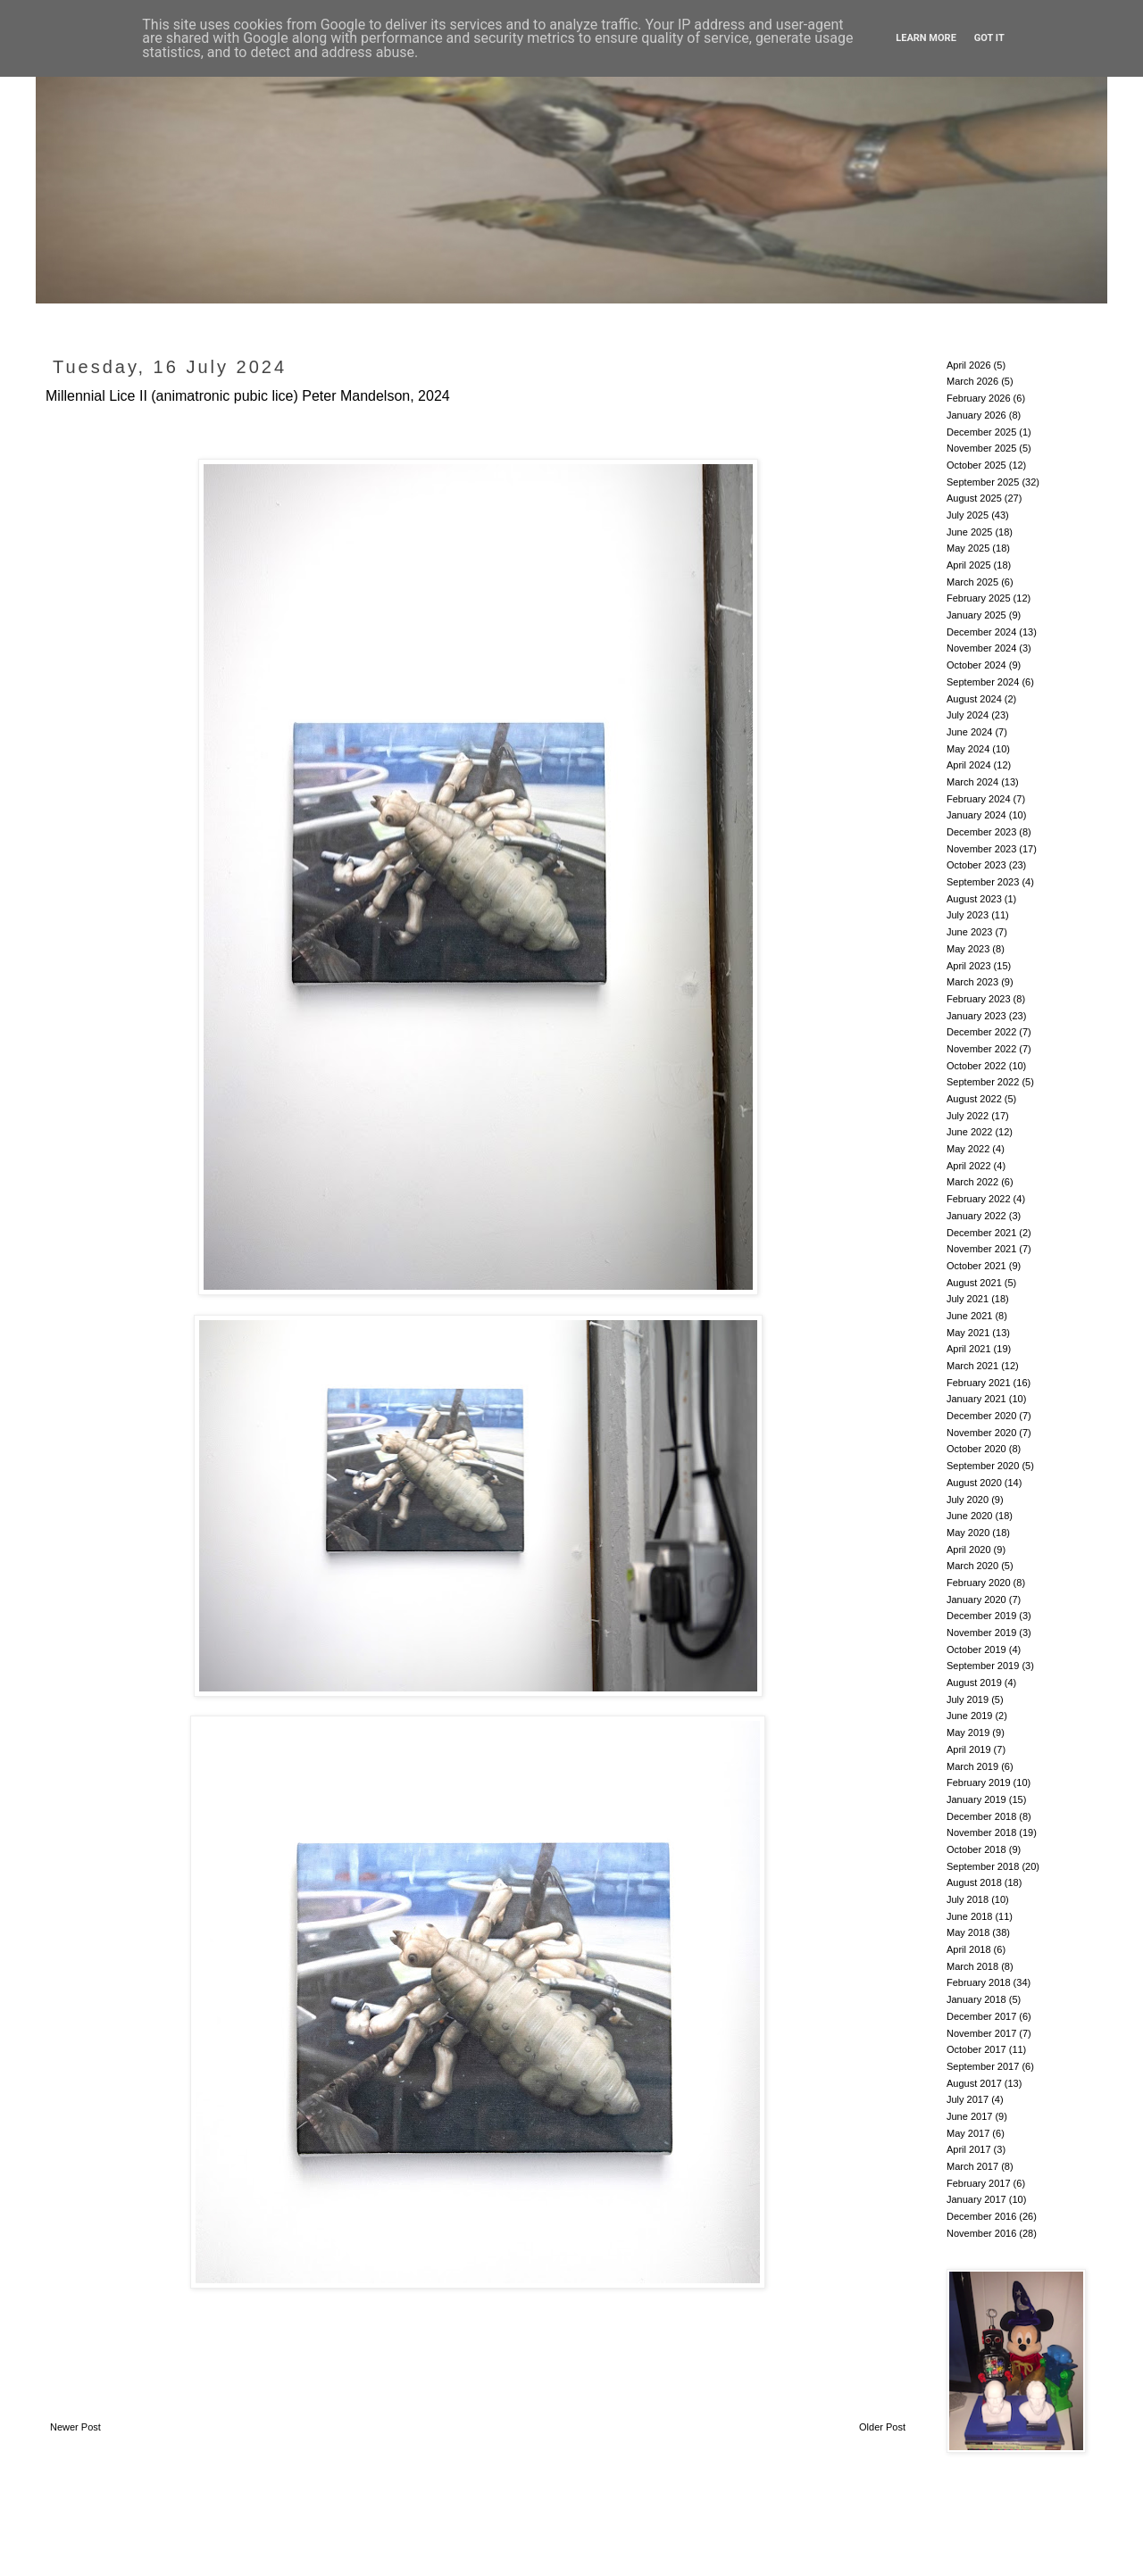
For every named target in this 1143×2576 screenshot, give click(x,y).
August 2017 (974, 2083)
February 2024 (979, 799)
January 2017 (976, 2199)
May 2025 (968, 548)
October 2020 (976, 1448)
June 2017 (969, 2116)
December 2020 (981, 1415)
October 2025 (976, 465)
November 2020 (981, 1432)
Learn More (926, 38)
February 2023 (979, 998)
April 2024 (969, 765)
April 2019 (969, 1749)
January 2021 (976, 1398)
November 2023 (981, 848)
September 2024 (983, 682)
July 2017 (968, 2099)
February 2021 (979, 1382)
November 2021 (981, 1248)
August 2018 (974, 1882)
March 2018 (972, 1966)
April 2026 (969, 365)
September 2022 (983, 1081)
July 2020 (968, 1499)
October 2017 (976, 2049)
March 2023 (972, 981)
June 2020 (969, 1515)
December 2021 (981, 1232)
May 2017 (968, 2133)
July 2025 (968, 515)
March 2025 (972, 582)
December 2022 (981, 1031)
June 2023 (969, 932)
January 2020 (976, 1599)
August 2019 (974, 1682)
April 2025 (969, 565)
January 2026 (976, 415)
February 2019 (979, 1782)
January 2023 (976, 1015)
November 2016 (981, 2233)
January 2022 (976, 1215)
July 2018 (968, 1899)
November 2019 (981, 1632)
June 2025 (969, 532)
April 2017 (969, 2149)
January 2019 (976, 1799)
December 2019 (981, 1615)
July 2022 (968, 1115)
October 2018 (976, 1849)
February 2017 (979, 2183)
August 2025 (974, 498)
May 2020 (968, 1532)
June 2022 (969, 1131)
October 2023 (976, 865)
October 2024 (976, 665)
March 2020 (972, 1565)
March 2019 (972, 1766)
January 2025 (976, 615)
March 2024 (972, 782)
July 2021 (968, 1298)
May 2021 (968, 1332)
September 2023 (983, 882)
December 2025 (981, 432)
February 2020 (979, 1582)
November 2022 (981, 1048)
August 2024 (974, 699)
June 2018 (969, 1916)
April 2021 (969, 1348)
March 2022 (972, 1181)
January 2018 (976, 1999)
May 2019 (968, 1732)
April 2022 (969, 1165)
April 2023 (969, 965)
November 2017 (981, 2033)
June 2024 (969, 732)
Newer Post (75, 2427)
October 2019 (976, 1649)
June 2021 (969, 1315)
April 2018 (969, 1949)
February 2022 (979, 1198)
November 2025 (981, 448)
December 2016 (981, 2216)
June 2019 (969, 1715)
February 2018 (979, 1982)
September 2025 (983, 482)
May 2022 (968, 1148)
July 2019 (968, 1699)
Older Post (882, 2427)
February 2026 (979, 398)
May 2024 (968, 749)
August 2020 (974, 1482)
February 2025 (979, 598)
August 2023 (974, 898)
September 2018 (983, 1866)
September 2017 (983, 2066)
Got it (989, 38)
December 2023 (981, 832)
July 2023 (968, 915)
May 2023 (968, 948)
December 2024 (981, 632)
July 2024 (968, 715)
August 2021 (974, 1282)
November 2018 (981, 1832)
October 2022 (976, 1065)
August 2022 (974, 1098)
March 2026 (972, 381)
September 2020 (983, 1465)
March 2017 (972, 2166)
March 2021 (972, 1365)
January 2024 (976, 815)
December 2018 (981, 1816)
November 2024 (981, 648)
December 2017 (981, 2016)
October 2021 (976, 1265)
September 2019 (983, 1665)
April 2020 (969, 1549)
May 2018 (968, 1932)
